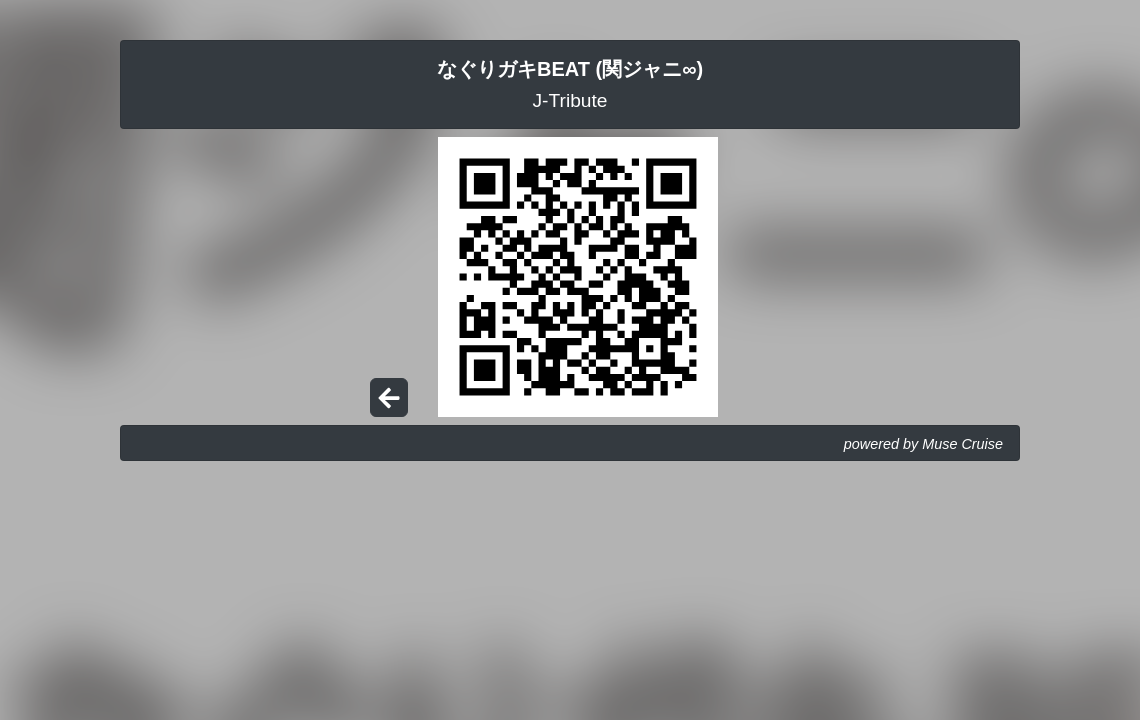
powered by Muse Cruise (923, 444)
